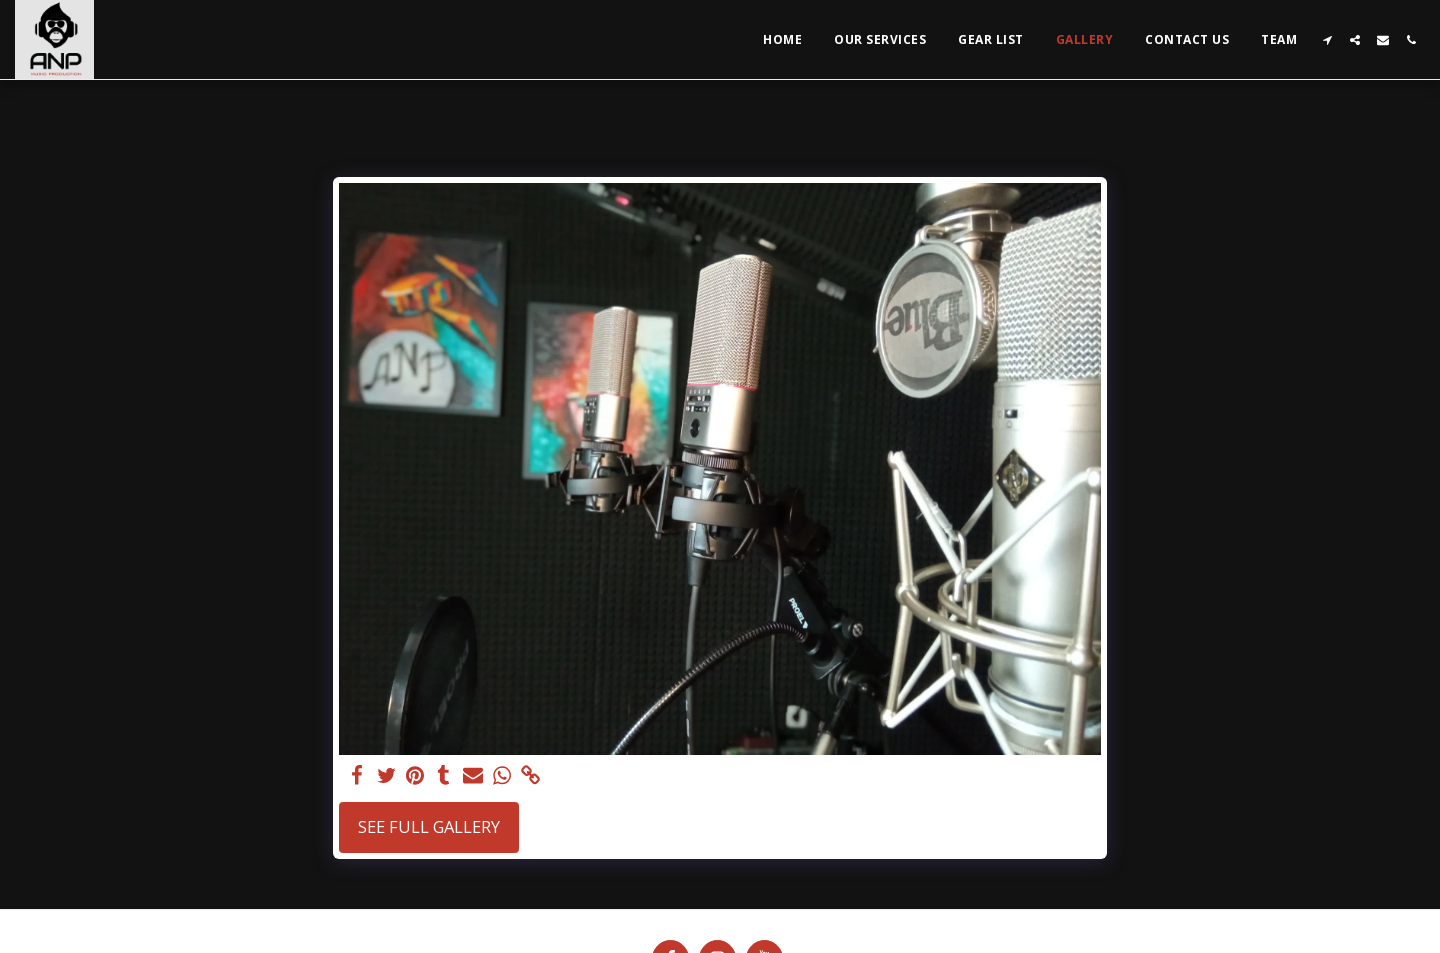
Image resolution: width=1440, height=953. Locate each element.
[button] (1327, 40)
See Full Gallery (429, 826)
